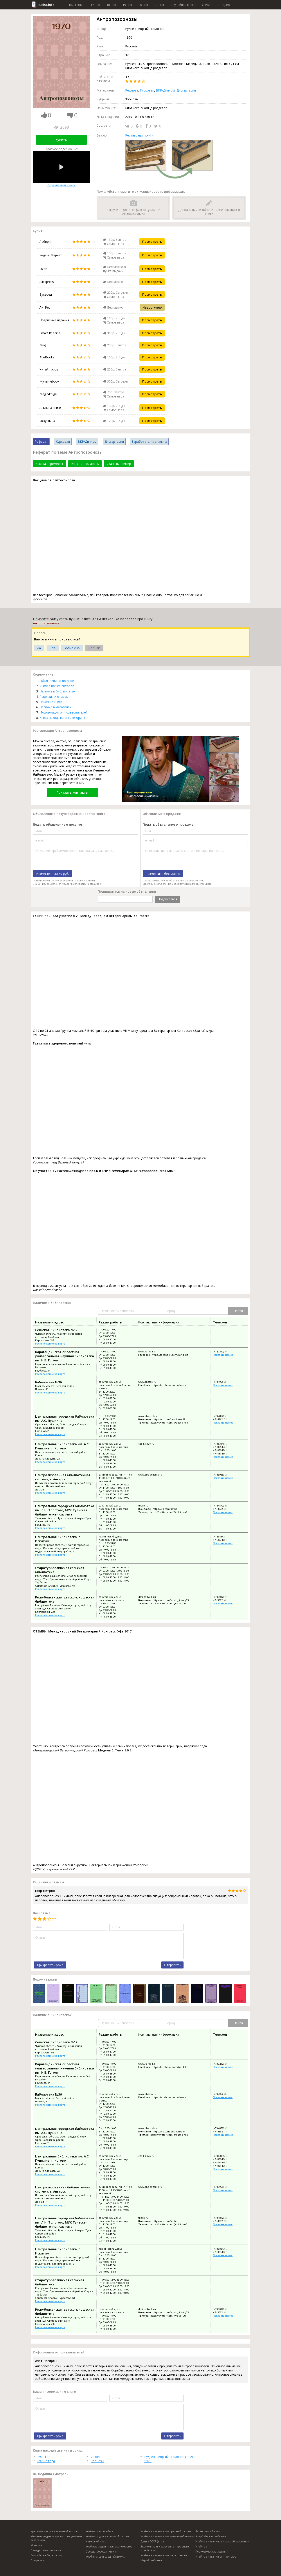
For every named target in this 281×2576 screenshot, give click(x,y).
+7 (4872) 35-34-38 (223, 1508)
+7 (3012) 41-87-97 (223, 1596)
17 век (95, 5)
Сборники (37, 2560)
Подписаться (167, 899)
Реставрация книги (139, 135)
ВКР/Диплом (165, 90)
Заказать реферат (49, 464)
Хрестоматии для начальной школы (54, 2531)
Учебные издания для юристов (215, 2556)
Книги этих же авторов (57, 686)
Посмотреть (152, 241)
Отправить (172, 1965)
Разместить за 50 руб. (52, 874)
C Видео (224, 5)
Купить (61, 140)
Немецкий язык (96, 2541)
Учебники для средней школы (105, 2556)
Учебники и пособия (99, 2531)
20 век (143, 5)
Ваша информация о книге (54, 2391)
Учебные (201, 2546)
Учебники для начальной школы (107, 2536)
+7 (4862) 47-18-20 (223, 1416)
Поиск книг (76, 5)
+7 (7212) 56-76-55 (223, 1351)
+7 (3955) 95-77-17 (223, 1474)
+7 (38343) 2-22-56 (223, 1536)
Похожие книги (51, 702)
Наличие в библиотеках (57, 691)
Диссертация (186, 90)
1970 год (43, 2457)
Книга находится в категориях (62, 717)
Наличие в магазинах (55, 707)
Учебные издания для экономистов (109, 2546)
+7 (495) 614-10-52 (223, 1381)
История (36, 2545)
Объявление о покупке (57, 681)
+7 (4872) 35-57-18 (223, 1505)
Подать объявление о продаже (168, 824)
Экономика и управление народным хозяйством (164, 2548)
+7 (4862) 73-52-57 (223, 1419)
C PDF (206, 5)
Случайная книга (183, 5)
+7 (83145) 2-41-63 (223, 1443)
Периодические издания (211, 2551)
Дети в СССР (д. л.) (152, 2541)
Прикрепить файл (50, 1965)
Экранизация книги (61, 169)
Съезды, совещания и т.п (102, 2551)
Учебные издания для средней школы (165, 2531)
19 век (127, 5)
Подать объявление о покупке (57, 824)
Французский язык (207, 2531)
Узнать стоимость (85, 464)
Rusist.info (46, 5)
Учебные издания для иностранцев (163, 2555)
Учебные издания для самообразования (222, 2541)
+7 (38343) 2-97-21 (223, 1539)
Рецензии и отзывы (54, 696)
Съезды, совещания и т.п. (47, 2550)
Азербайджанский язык (211, 2536)
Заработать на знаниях (149, 441)
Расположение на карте (50, 1343)
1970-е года (46, 2461)
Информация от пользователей (64, 712)
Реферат (131, 90)
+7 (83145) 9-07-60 (223, 1447)
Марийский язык (151, 2560)
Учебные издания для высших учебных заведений (56, 2538)
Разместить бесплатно (163, 874)
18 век (111, 5)
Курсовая (147, 90)
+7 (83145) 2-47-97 (223, 1453)
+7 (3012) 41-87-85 (223, 1600)
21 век (159, 5)
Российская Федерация (46, 2555)
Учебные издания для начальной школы (167, 2536)
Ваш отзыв (41, 1913)
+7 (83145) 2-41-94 (223, 1450)
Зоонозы (97, 2461)
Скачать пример (119, 464)
